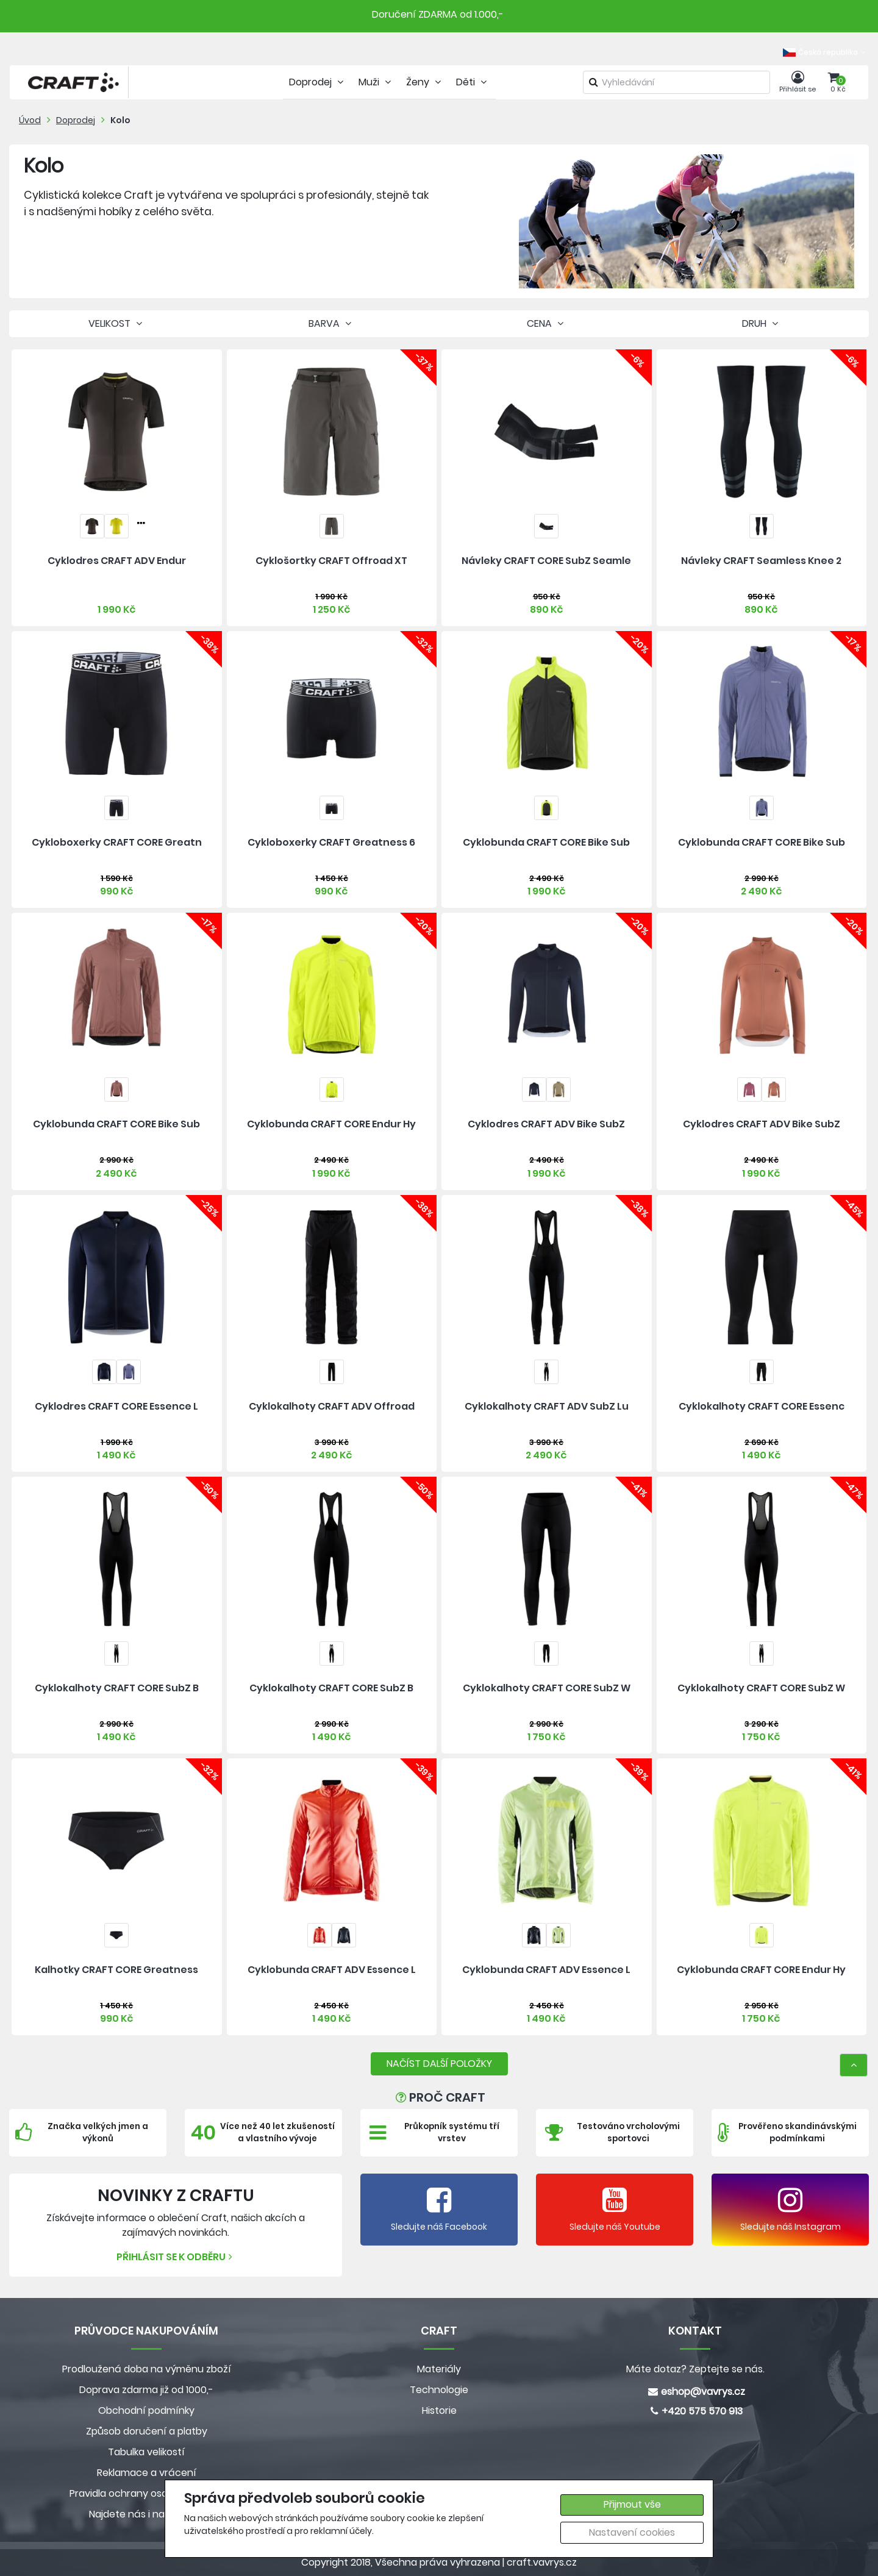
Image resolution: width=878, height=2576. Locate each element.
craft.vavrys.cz (542, 2562)
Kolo (120, 120)
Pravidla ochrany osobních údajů (147, 2493)
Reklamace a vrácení (146, 2473)
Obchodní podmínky (146, 2410)
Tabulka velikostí (146, 2452)
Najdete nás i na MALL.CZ (146, 2514)
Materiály (439, 2369)
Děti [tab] (473, 82)
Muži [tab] (376, 82)
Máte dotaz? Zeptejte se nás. (695, 2369)
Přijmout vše (632, 2504)
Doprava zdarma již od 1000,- (146, 2390)
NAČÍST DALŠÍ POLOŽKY (439, 2064)
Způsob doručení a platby (146, 2431)
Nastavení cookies (632, 2532)
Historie (439, 2410)
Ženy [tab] (425, 82)
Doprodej (75, 120)
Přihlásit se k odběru (175, 2257)
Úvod (30, 120)
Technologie (439, 2390)
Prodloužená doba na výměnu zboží (146, 2369)
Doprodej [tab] (317, 82)
